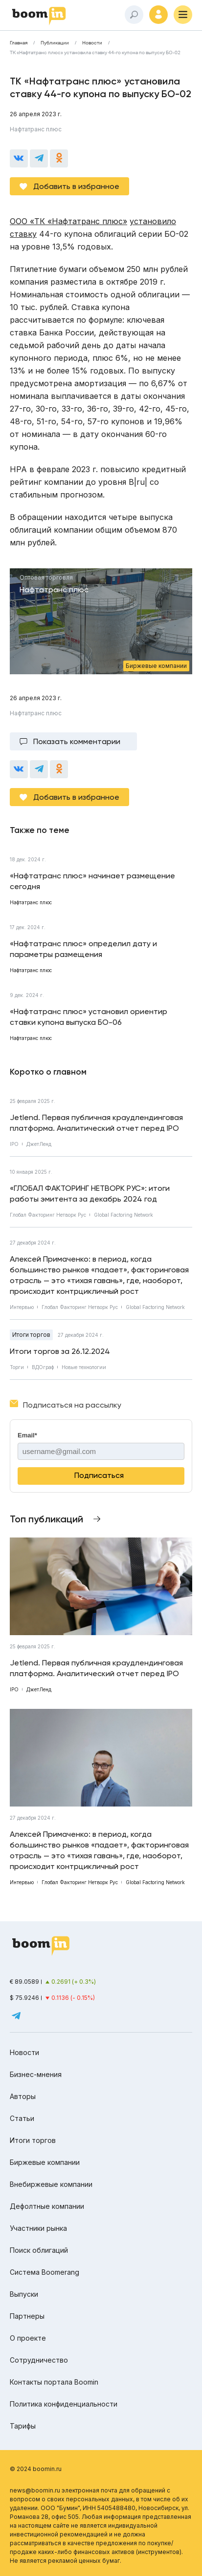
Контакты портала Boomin (54, 2382)
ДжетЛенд (38, 1144)
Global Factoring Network (123, 1214)
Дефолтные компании (47, 2206)
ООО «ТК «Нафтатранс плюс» (68, 221)
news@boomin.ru (35, 2490)
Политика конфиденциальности (63, 2404)
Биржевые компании (45, 2162)
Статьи (22, 2118)
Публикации (55, 43)
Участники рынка (38, 2228)
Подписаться (99, 1475)
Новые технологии (84, 1367)
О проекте (28, 2338)
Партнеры (27, 2316)
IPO (14, 1144)
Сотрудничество (39, 2360)
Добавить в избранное (76, 186)
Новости (92, 43)
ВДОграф (43, 1367)
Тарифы (23, 2426)
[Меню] (183, 14)
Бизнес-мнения (36, 2074)
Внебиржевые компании (51, 2184)
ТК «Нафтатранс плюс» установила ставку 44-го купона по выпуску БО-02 (95, 52)
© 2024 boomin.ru (36, 2468)
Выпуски (24, 2294)
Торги (17, 1367)
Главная (18, 43)
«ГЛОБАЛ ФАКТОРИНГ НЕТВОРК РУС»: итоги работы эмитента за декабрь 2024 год (90, 1194)
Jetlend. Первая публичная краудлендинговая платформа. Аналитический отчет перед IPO (96, 1123)
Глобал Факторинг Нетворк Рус (48, 1214)
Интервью (22, 1307)
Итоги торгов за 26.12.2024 (60, 1351)
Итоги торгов (31, 1334)
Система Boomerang (44, 2272)
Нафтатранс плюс (36, 129)
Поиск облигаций (39, 2250)
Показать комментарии (76, 741)
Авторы (23, 2096)
